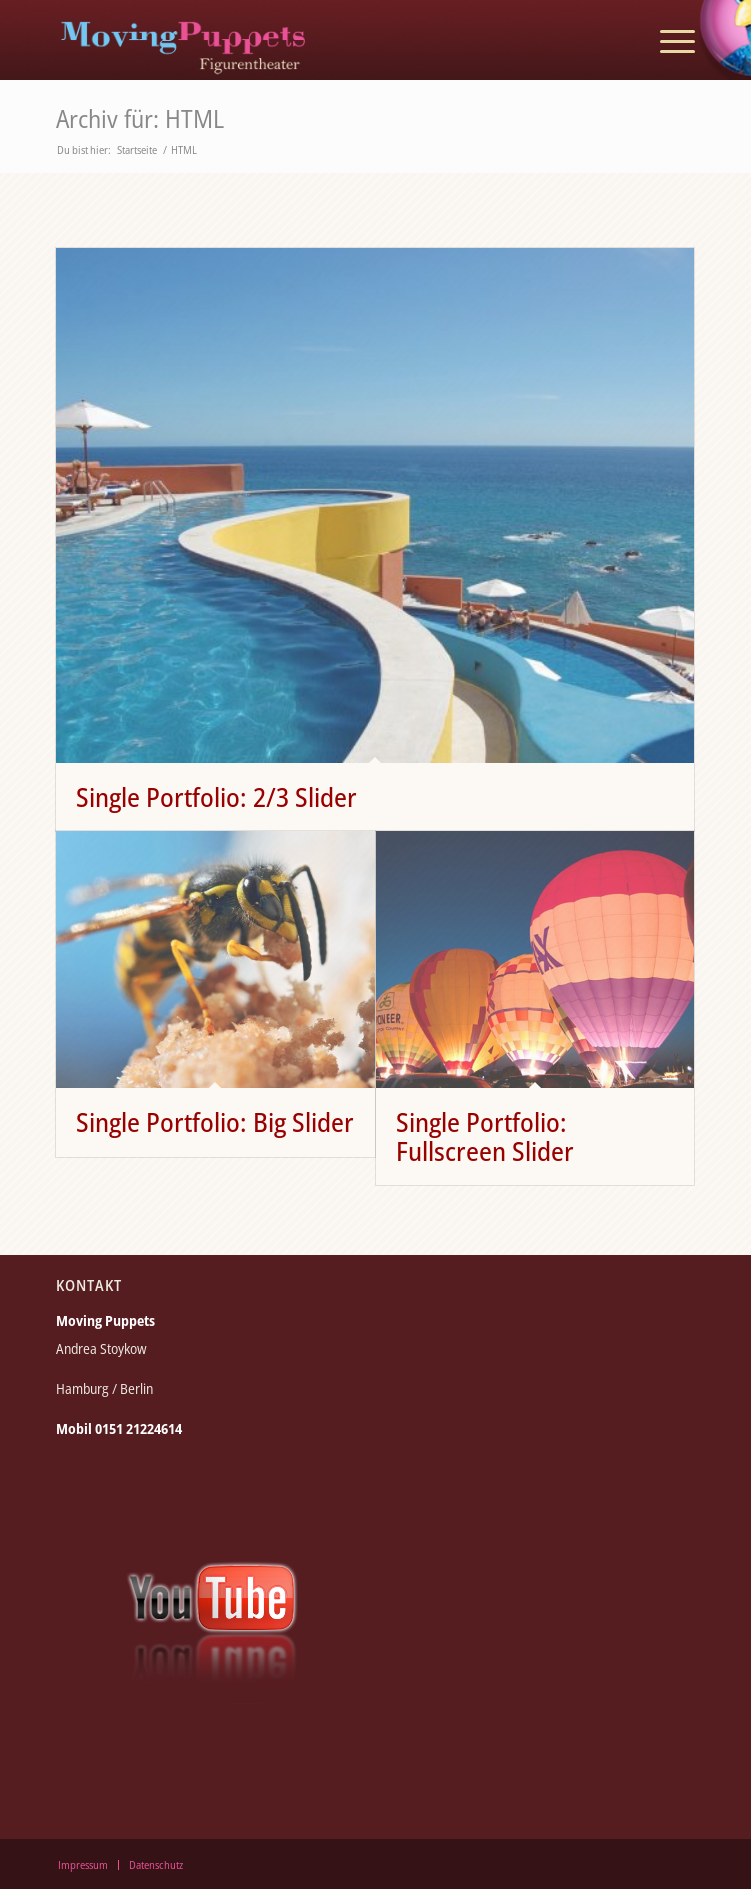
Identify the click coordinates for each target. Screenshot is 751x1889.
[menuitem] (667, 40)
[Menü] (667, 40)
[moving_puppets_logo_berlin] (311, 40)
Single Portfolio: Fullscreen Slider (485, 1136)
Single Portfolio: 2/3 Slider (216, 797)
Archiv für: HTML (140, 118)
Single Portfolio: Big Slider (215, 1122)
